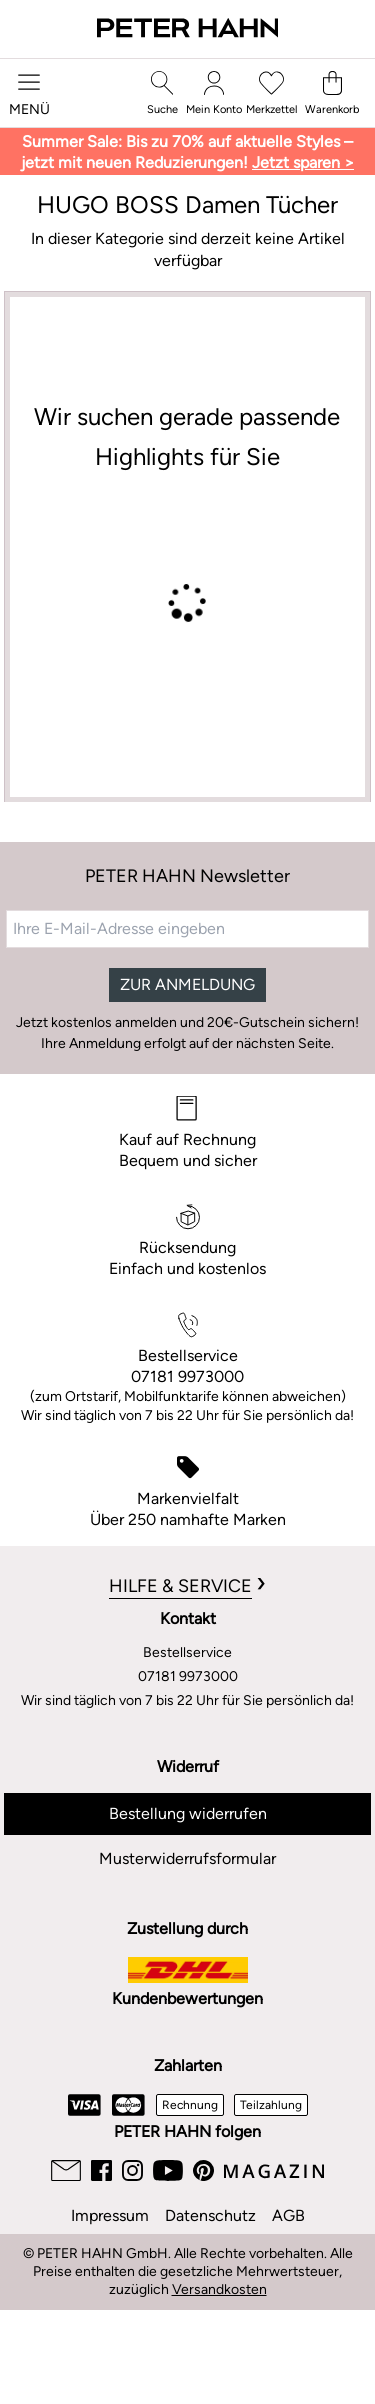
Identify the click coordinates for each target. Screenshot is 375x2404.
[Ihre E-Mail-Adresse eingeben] (187, 929)
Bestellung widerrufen (188, 1813)
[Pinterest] (203, 2170)
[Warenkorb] (332, 93)
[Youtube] (168, 2170)
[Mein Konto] (214, 93)
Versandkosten (219, 2289)
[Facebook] (101, 2170)
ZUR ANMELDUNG (187, 984)
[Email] (66, 2170)
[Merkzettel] (271, 93)
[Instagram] (132, 2170)
